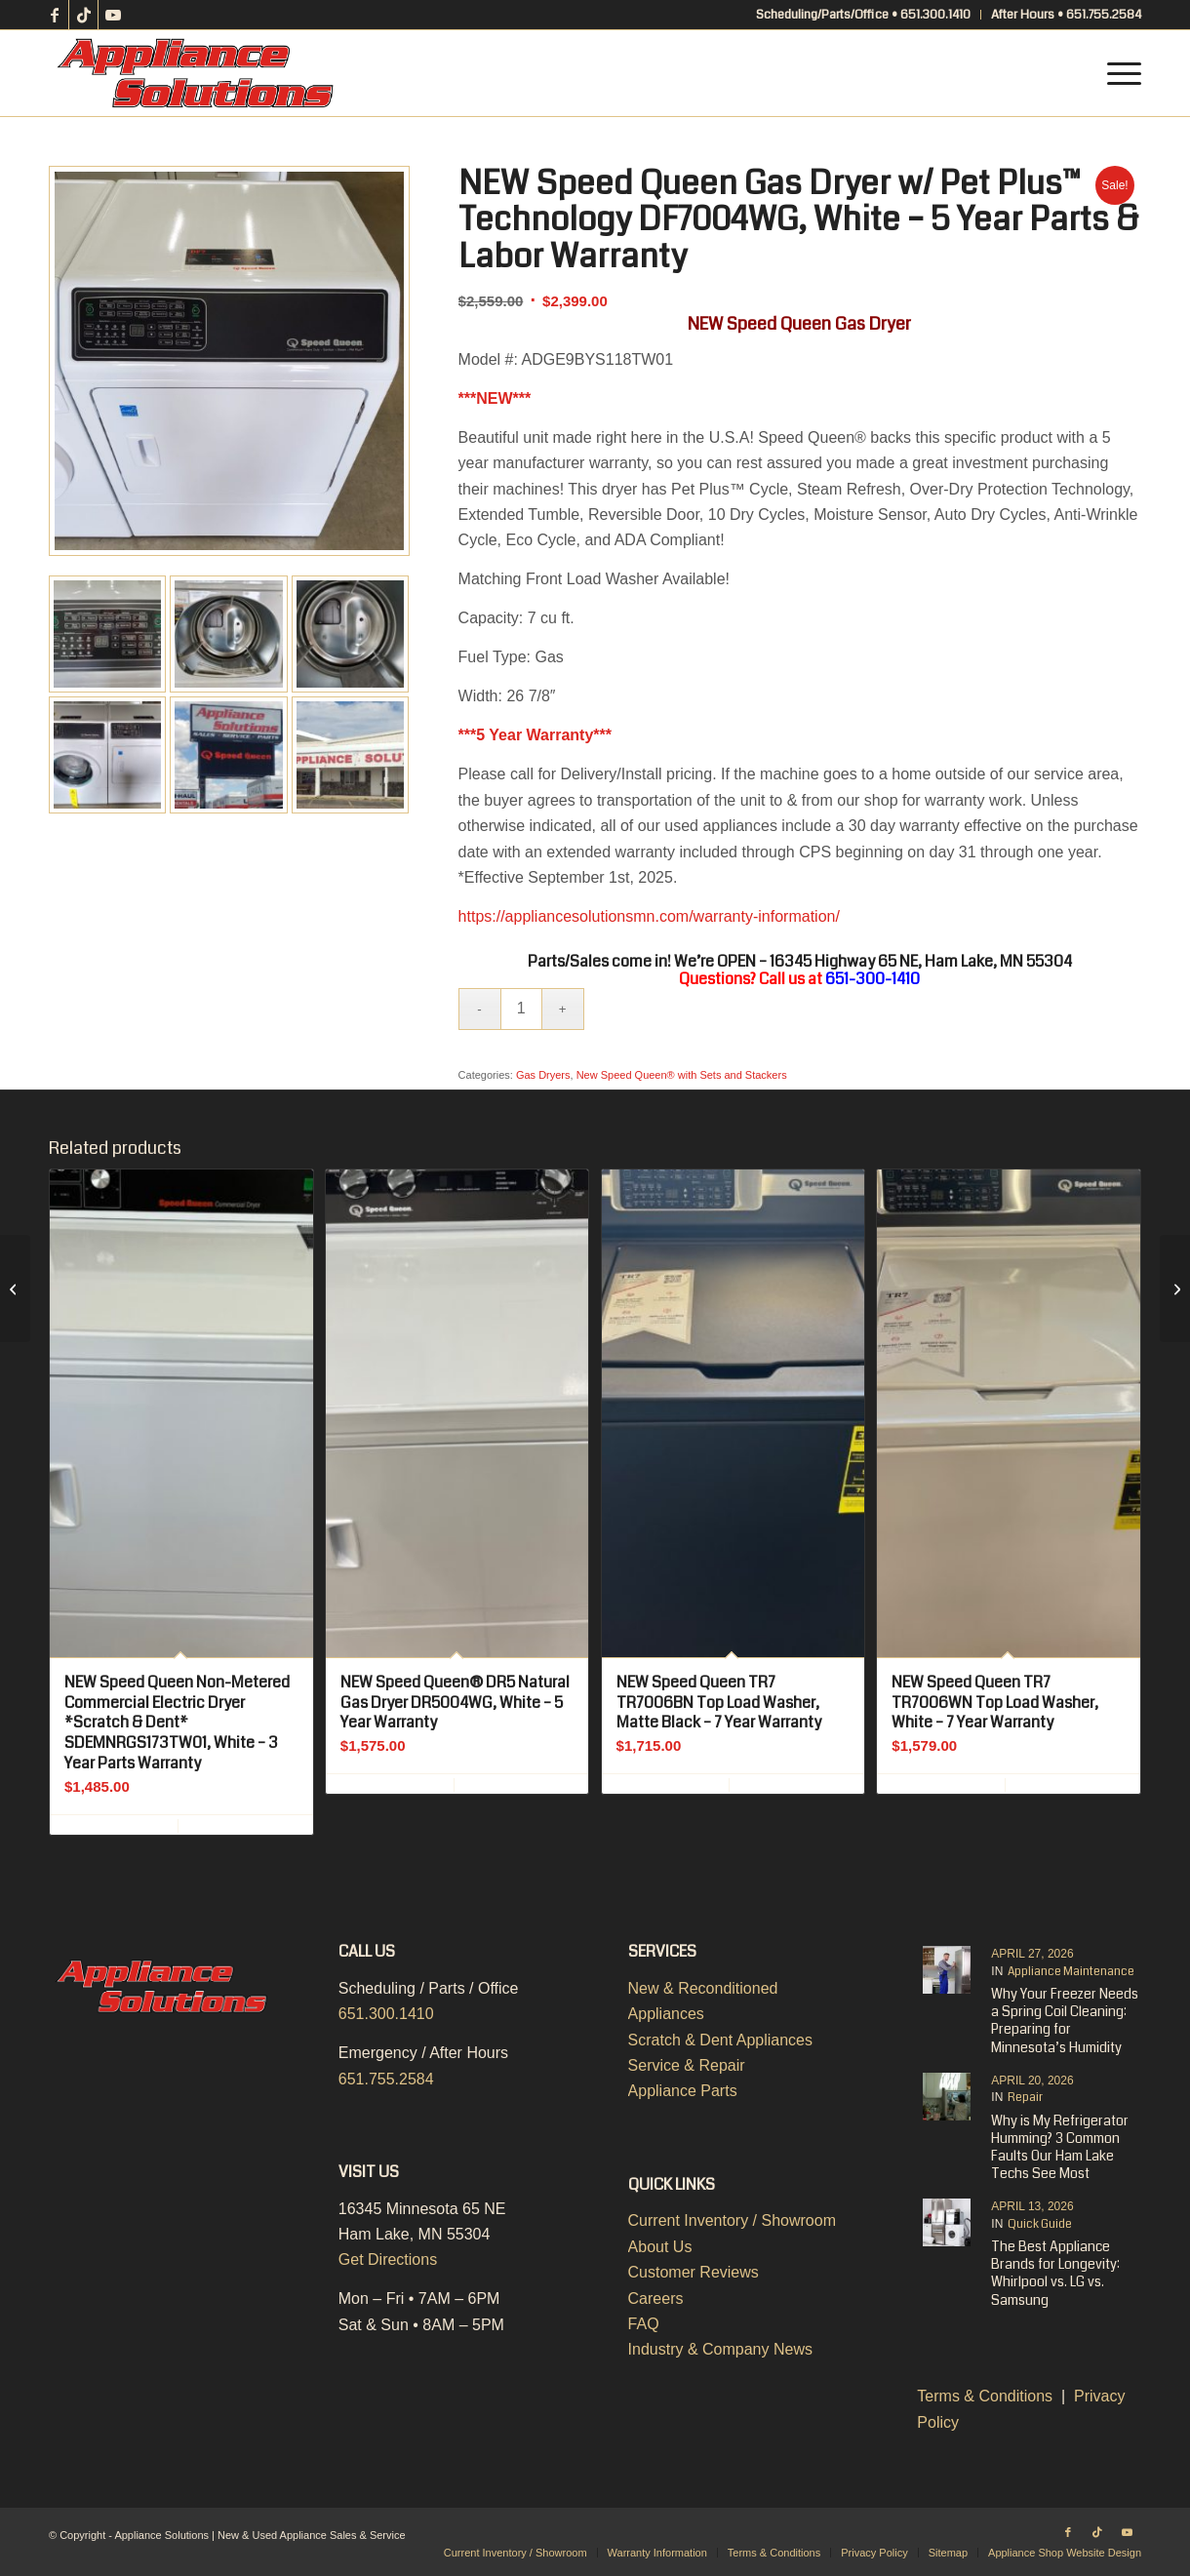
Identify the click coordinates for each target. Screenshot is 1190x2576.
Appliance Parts (682, 2090)
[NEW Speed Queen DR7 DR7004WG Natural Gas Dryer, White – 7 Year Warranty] (15, 1288)
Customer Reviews (693, 2272)
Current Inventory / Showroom (732, 2220)
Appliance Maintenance (1071, 1971)
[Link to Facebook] (54, 14)
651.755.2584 (386, 2079)
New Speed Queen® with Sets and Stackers (681, 1075)
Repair (1025, 2097)
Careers (656, 2298)
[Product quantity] (521, 1009)
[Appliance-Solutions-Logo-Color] (195, 73)
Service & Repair (686, 2065)
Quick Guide (1040, 2224)
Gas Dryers (543, 1075)
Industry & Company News (720, 2349)
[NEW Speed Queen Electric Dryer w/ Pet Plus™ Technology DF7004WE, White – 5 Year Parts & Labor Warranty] (1175, 1288)
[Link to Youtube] (113, 14)
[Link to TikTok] (83, 14)
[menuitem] (863, 15)
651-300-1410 (872, 979)
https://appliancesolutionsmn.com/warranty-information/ (649, 916)
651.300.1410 (386, 2013)
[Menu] (1117, 73)
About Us (660, 2247)
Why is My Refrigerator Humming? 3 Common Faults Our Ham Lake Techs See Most (1060, 2147)
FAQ (643, 2324)
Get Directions (387, 2259)
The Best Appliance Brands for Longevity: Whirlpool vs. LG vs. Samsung (1055, 2273)
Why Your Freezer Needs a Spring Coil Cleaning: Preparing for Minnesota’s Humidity (1064, 2020)
